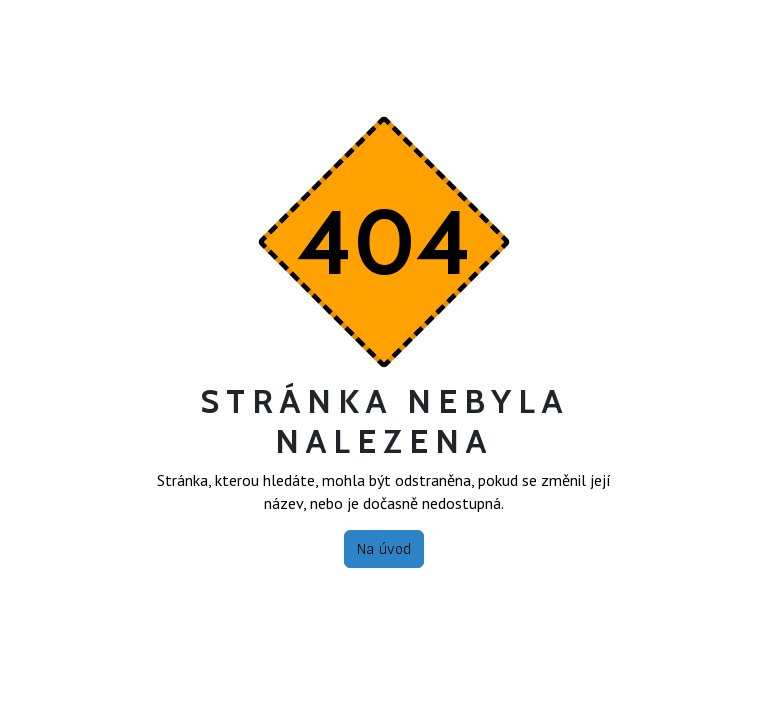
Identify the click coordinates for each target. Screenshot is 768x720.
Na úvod (384, 548)
